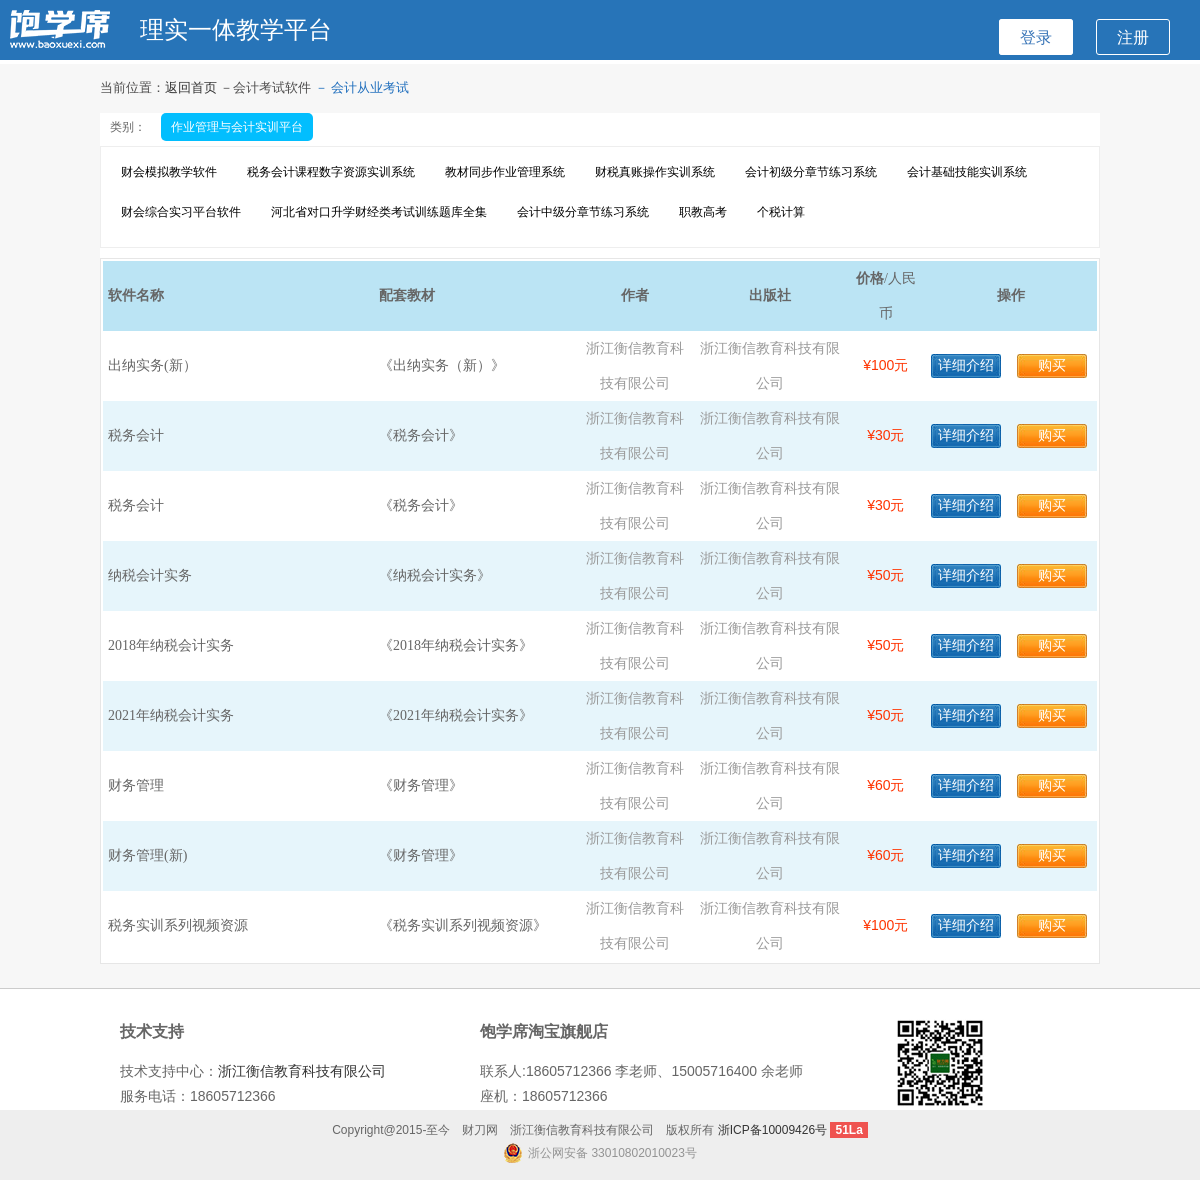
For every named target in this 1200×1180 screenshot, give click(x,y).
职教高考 (703, 212)
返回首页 (192, 87)
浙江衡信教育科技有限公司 (302, 1071)
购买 (1052, 365)
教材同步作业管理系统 (505, 172)
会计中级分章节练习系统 (583, 212)
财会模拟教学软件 (169, 172)
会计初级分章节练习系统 (811, 172)
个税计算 (781, 212)
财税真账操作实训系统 (655, 172)
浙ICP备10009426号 (772, 1130)
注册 (1133, 37)
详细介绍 (966, 365)
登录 (1036, 37)
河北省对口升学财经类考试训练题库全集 (379, 212)
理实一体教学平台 (236, 29)
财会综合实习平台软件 (181, 212)
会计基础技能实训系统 (967, 172)
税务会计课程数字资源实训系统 (331, 172)
